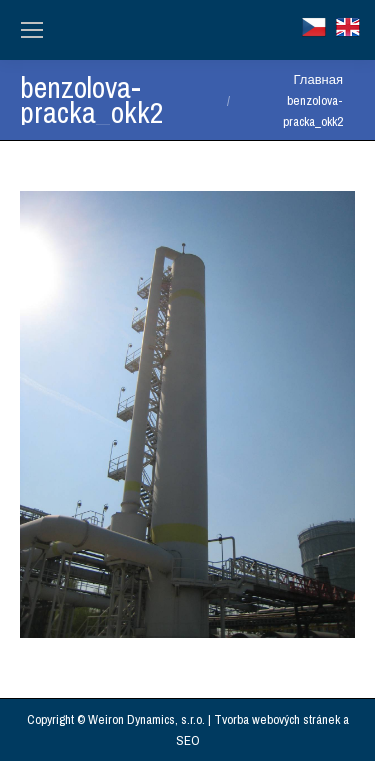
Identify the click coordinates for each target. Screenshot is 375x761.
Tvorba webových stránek (277, 719)
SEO (188, 740)
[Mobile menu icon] (32, 30)
